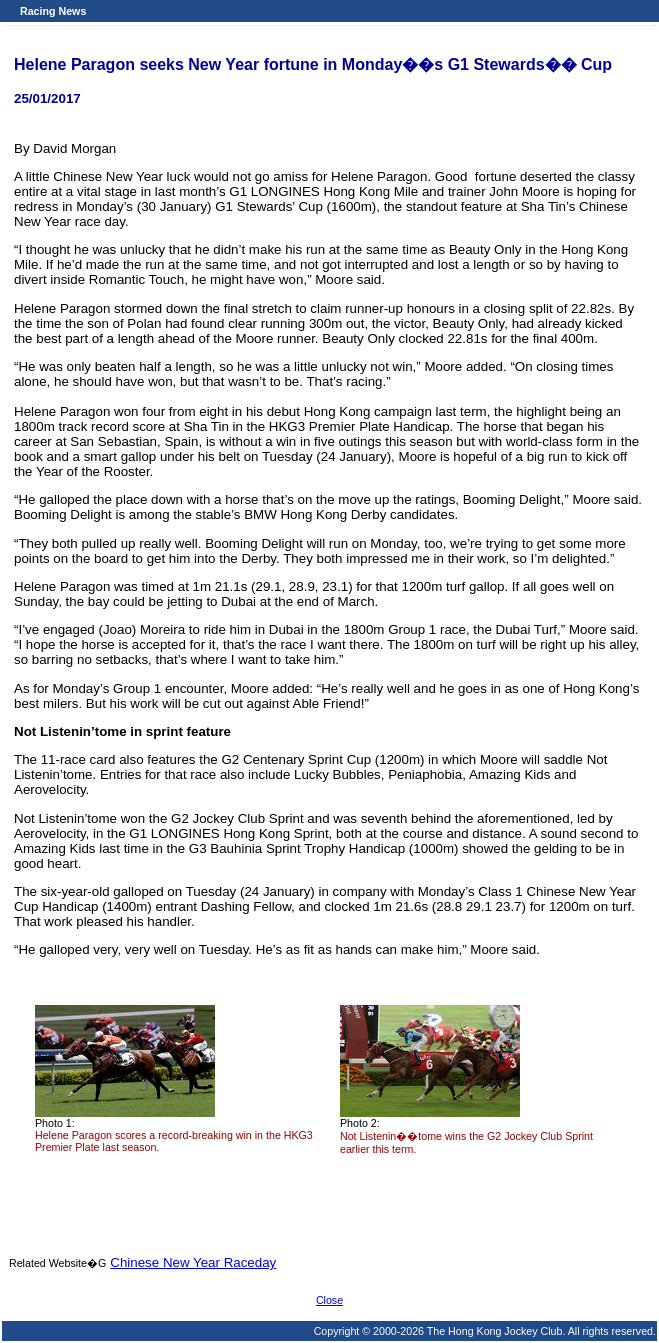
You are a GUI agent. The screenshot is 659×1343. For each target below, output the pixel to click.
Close (329, 1300)
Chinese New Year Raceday (193, 1262)
